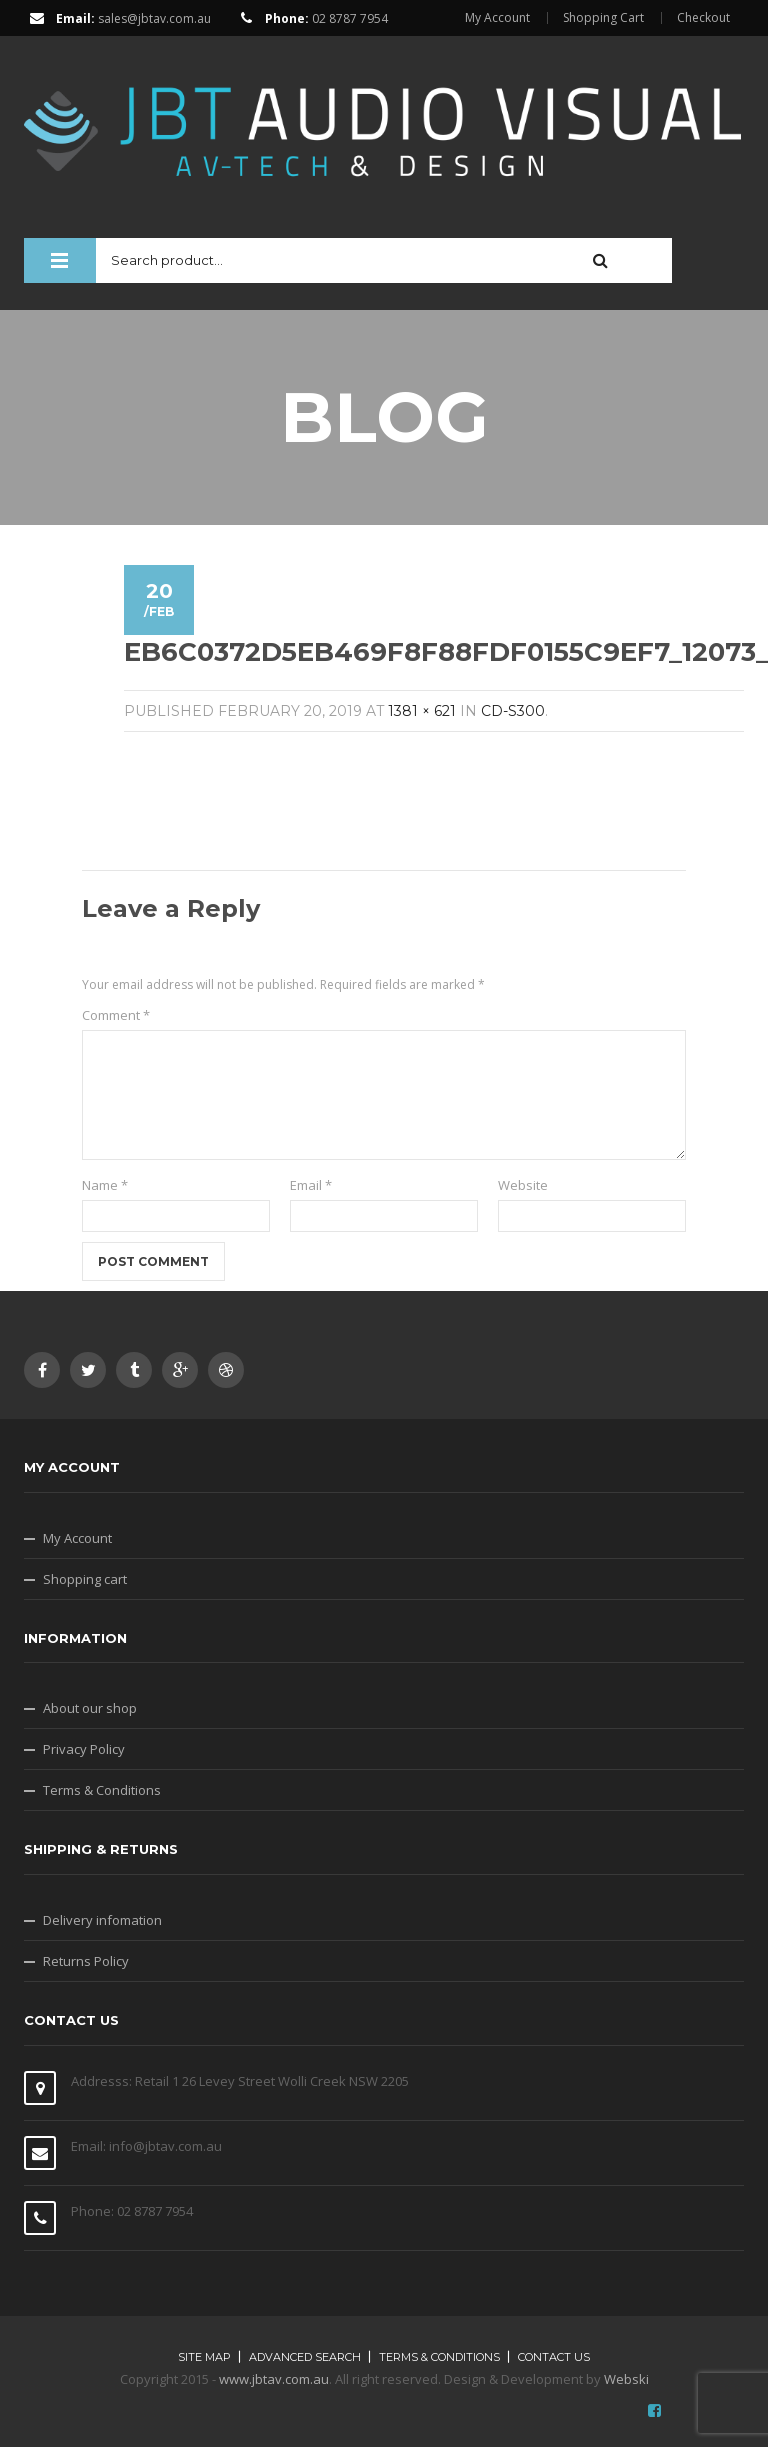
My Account (497, 18)
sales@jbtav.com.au (154, 18)
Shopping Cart (603, 18)
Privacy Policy (84, 1749)
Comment (116, 1015)
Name (105, 1185)
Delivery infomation (102, 1920)
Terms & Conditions (102, 1790)
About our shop (90, 1708)
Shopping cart (85, 1579)
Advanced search (305, 2357)
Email (311, 1185)
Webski (626, 2379)
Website (523, 1185)
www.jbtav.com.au (274, 2379)
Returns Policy (86, 1961)
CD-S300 (513, 711)
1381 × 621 (422, 711)
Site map (204, 2357)
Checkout (703, 18)
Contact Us (554, 2357)
